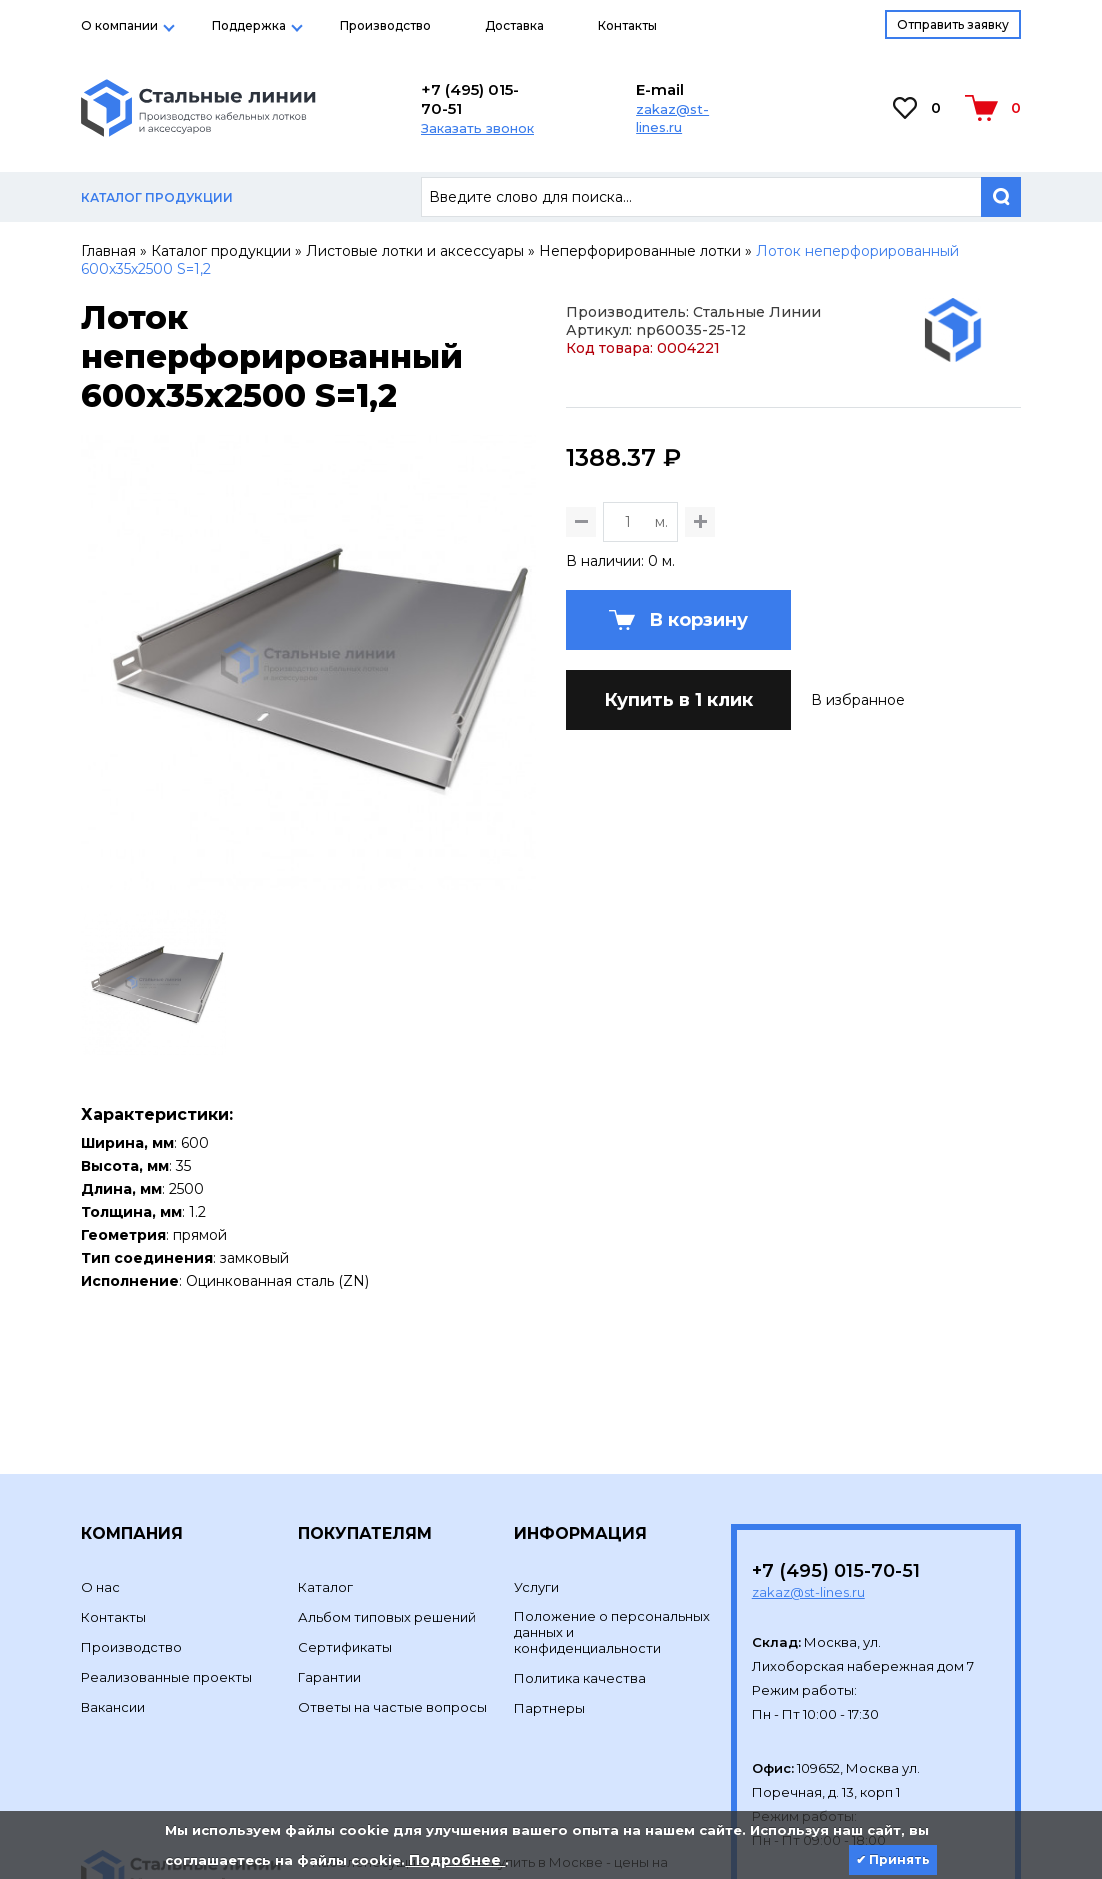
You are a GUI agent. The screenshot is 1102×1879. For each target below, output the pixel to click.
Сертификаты (345, 1510)
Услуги (536, 1450)
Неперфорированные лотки (640, 251)
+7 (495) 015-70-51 (470, 99)
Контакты (627, 25)
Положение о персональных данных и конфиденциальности (612, 1495)
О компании (119, 25)
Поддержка (249, 25)
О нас (100, 1450)
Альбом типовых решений (387, 1480)
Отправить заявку (953, 24)
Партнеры (549, 1571)
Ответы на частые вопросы (392, 1570)
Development (345, 1773)
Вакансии (113, 1570)
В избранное (858, 837)
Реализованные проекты (166, 1540)
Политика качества (580, 1541)
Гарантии (329, 1540)
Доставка (514, 25)
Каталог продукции (221, 251)
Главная (108, 251)
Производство (385, 25)
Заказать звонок (477, 128)
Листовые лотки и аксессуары (415, 251)
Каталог (325, 1450)
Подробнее (455, 1860)
